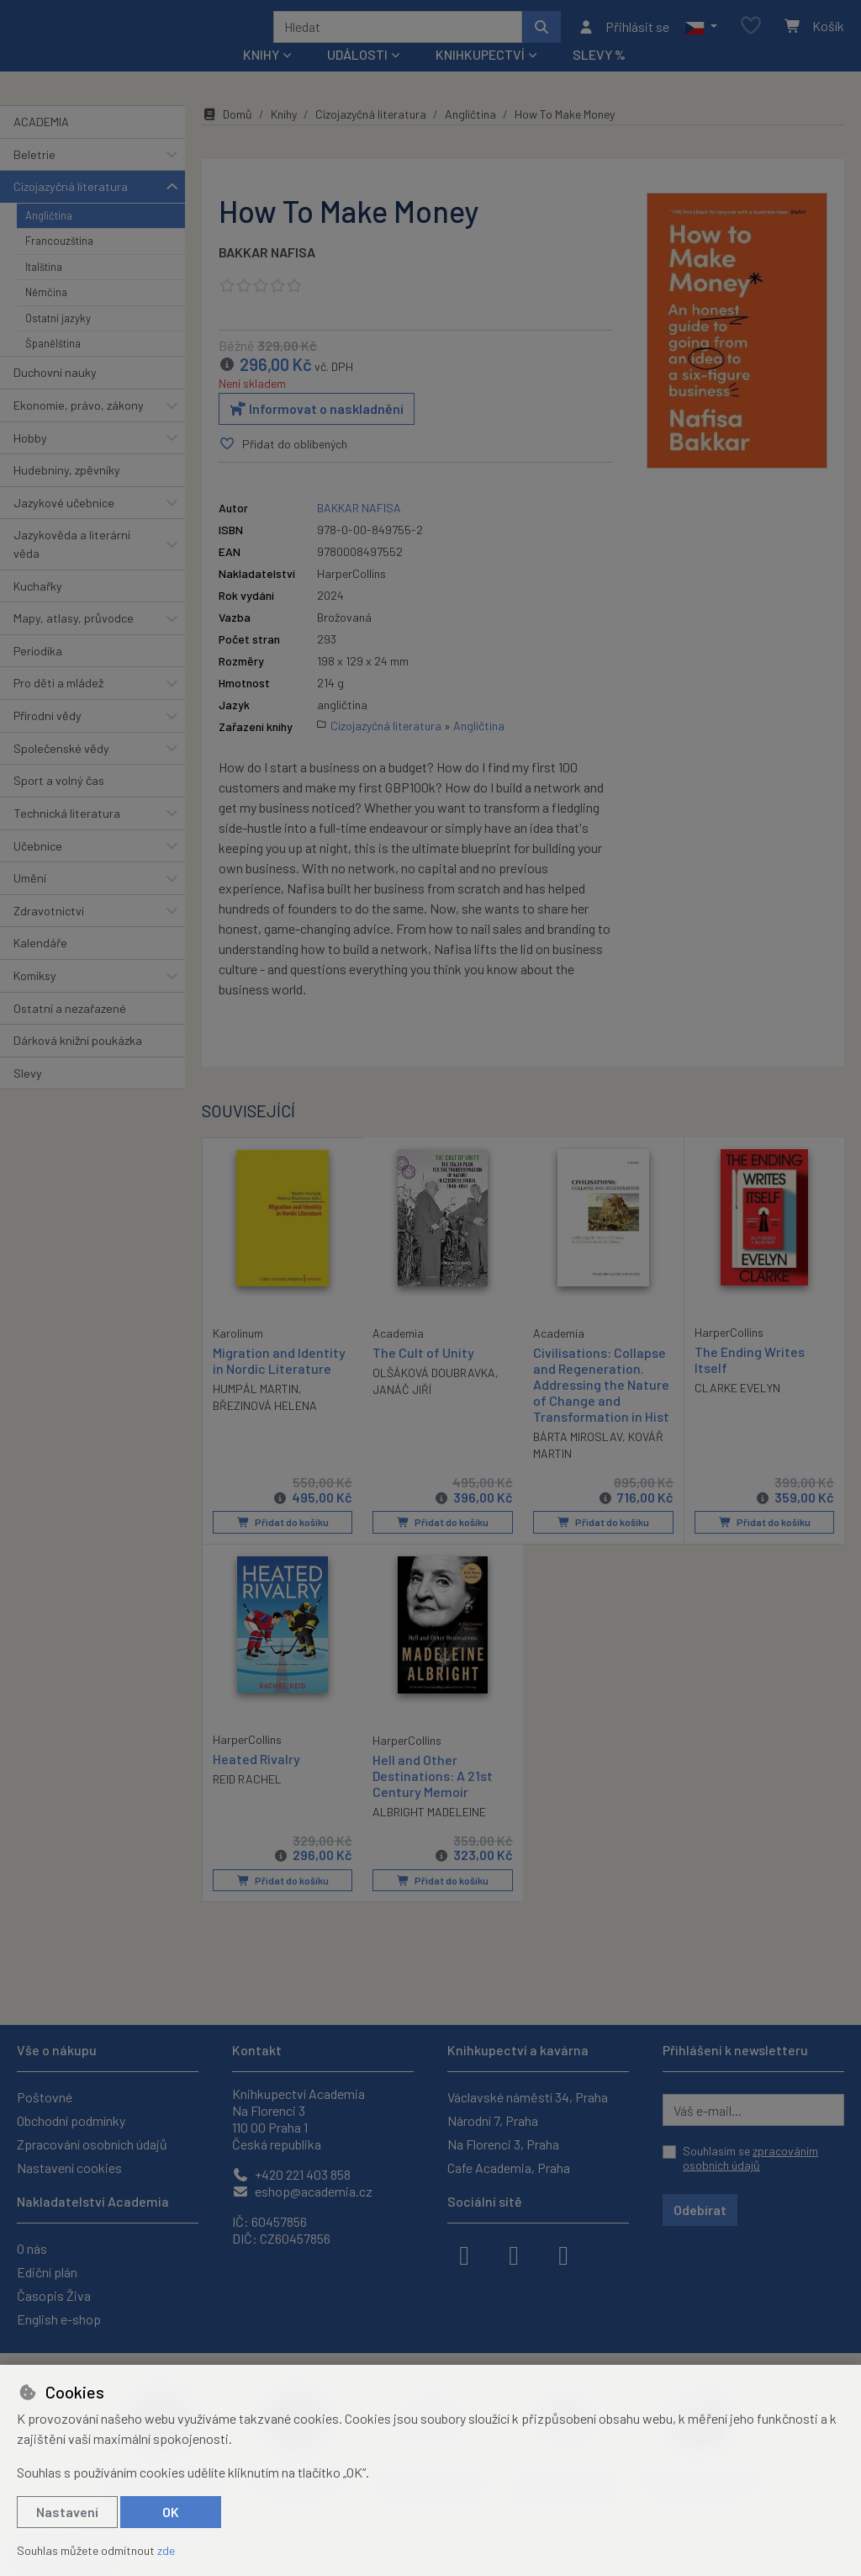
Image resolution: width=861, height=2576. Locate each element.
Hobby (30, 460)
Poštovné (44, 2097)
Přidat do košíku (282, 1544)
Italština (43, 288)
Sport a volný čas (58, 803)
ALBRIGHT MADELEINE (429, 1833)
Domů (227, 137)
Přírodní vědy (47, 738)
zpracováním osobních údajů (750, 2158)
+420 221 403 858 (291, 2174)
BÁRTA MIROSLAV (577, 1459)
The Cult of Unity (423, 1374)
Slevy (27, 1096)
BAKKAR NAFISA (267, 275)
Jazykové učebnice (63, 525)
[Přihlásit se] (623, 38)
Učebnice (37, 868)
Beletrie (34, 176)
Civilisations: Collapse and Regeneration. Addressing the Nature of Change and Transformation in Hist (601, 1406)
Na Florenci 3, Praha (503, 2144)
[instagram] (514, 2254)
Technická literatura (66, 836)
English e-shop (59, 2319)
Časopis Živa (54, 2295)
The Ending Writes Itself (750, 1381)
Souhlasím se (750, 2158)
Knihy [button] (261, 77)
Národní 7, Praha (492, 2120)
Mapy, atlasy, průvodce (73, 640)
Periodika (37, 673)
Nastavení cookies (69, 2168)
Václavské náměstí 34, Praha (527, 2097)
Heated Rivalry (256, 1780)
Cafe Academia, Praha (508, 2168)
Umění (29, 900)
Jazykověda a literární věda (71, 566)
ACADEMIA (41, 144)
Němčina (46, 314)
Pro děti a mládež (58, 705)
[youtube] (563, 2254)
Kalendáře (40, 965)
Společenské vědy (61, 770)
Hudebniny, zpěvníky (66, 492)
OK (170, 2512)
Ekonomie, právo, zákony (78, 428)
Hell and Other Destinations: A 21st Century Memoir (432, 1797)
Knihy (284, 137)
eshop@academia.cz (302, 2191)
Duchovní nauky (55, 395)
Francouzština (59, 263)
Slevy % (599, 77)
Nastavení (67, 2512)
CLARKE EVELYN (737, 1410)
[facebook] (464, 2254)
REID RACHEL (247, 1800)
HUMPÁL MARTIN (255, 1410)
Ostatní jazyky (58, 340)
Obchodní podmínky (71, 2120)
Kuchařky (37, 608)
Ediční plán (47, 2272)
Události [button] (357, 77)
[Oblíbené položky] (751, 37)
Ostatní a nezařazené (69, 1030)
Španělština (53, 366)
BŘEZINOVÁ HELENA (265, 1427)
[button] (700, 38)
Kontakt (257, 2050)
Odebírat (699, 2210)
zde (166, 2550)
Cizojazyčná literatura (70, 209)
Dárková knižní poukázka (77, 1063)
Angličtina (48, 238)
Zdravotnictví (48, 933)
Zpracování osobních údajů (92, 2144)
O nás (32, 2248)
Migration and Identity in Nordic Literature (279, 1381)
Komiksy (34, 998)
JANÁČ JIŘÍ (401, 1412)
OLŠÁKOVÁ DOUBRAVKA (433, 1395)
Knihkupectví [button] (480, 77)
